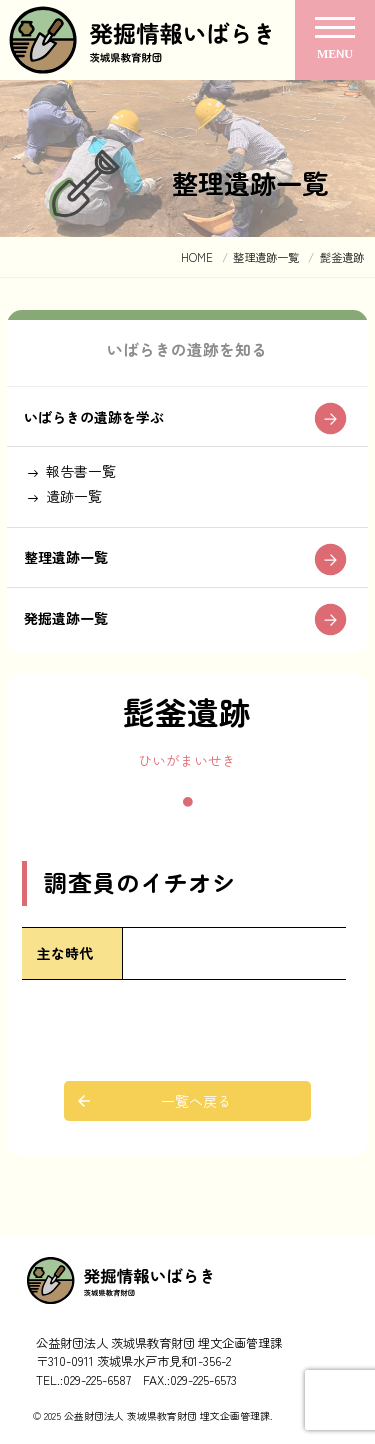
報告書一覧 (81, 471)
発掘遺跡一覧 (66, 618)
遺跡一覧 (74, 496)
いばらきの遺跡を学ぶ (94, 417)
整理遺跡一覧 (66, 557)
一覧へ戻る (196, 1101)
